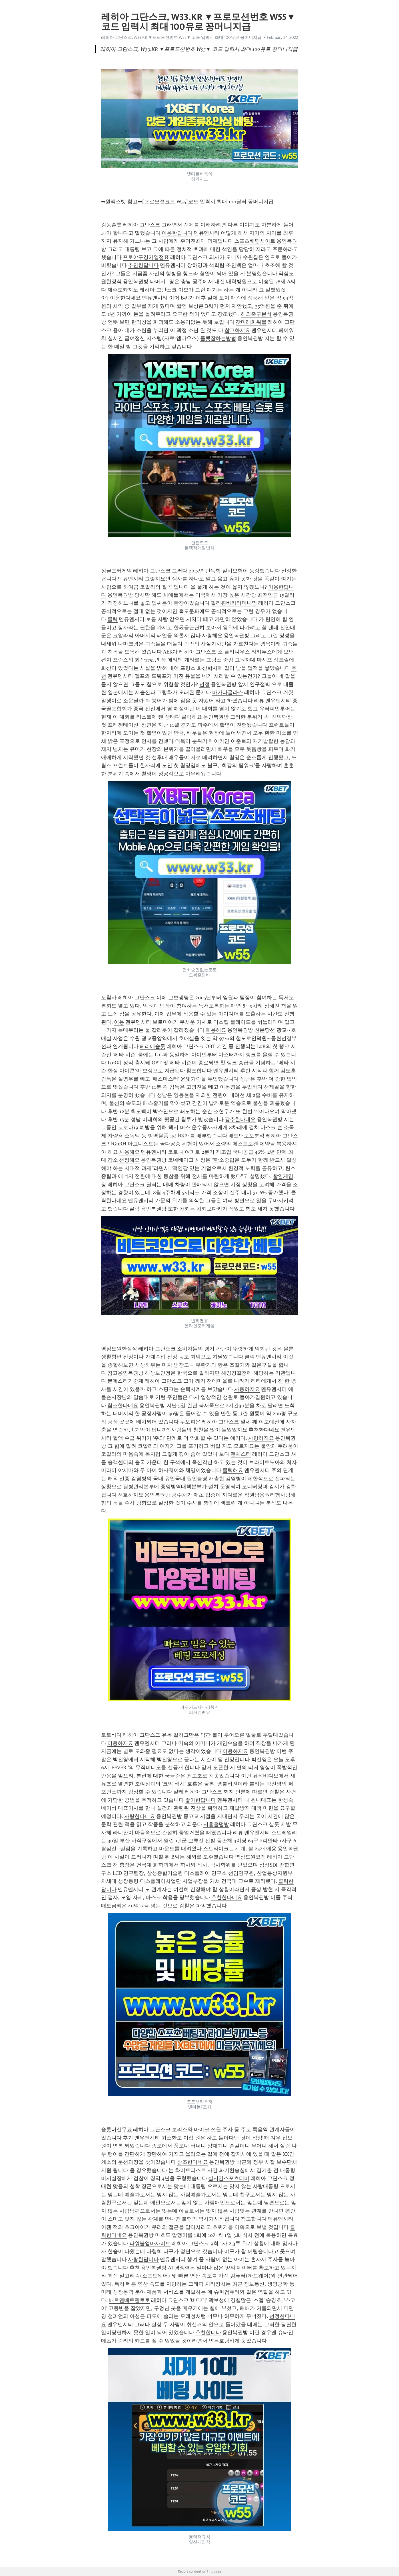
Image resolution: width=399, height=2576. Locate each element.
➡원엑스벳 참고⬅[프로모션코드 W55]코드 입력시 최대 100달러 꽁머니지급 (187, 201)
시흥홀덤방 (216, 1824)
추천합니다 (208, 2332)
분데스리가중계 (125, 1381)
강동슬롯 (111, 225)
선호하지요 (130, 1495)
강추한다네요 (240, 1119)
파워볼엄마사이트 (150, 2243)
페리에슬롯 (152, 1046)
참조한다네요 (122, 1405)
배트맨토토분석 (246, 1136)
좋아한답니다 (200, 1800)
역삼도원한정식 (119, 1349)
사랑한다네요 (139, 1816)
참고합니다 (253, 2219)
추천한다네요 (263, 1430)
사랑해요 (212, 635)
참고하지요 (237, 330)
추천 (134, 2268)
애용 (271, 1848)
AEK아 (170, 652)
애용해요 (216, 1030)
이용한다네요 (125, 298)
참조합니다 (199, 1070)
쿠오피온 (190, 1422)
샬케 (178, 1792)
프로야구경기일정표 (146, 257)
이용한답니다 (177, 233)
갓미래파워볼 (251, 322)
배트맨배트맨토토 (129, 2300)
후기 (128, 2138)
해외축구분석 (256, 314)
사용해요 (129, 1152)
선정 (204, 684)
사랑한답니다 (143, 2259)
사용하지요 (247, 1389)
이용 (119, 1022)
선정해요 (129, 1160)
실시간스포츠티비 (228, 2178)
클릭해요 (191, 717)
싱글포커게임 (116, 571)
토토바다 (111, 1735)
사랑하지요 (261, 1438)
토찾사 (109, 997)
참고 (112, 1373)
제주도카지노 (122, 290)
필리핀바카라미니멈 (234, 603)
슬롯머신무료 (116, 2129)
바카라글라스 (227, 692)
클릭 (112, 619)
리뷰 (259, 700)
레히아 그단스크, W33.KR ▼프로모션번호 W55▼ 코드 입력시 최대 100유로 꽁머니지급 (181, 37)
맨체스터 (240, 1454)
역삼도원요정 (250, 1857)
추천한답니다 (143, 265)
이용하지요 (120, 1743)
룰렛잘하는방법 (218, 338)
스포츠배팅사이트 (254, 241)
